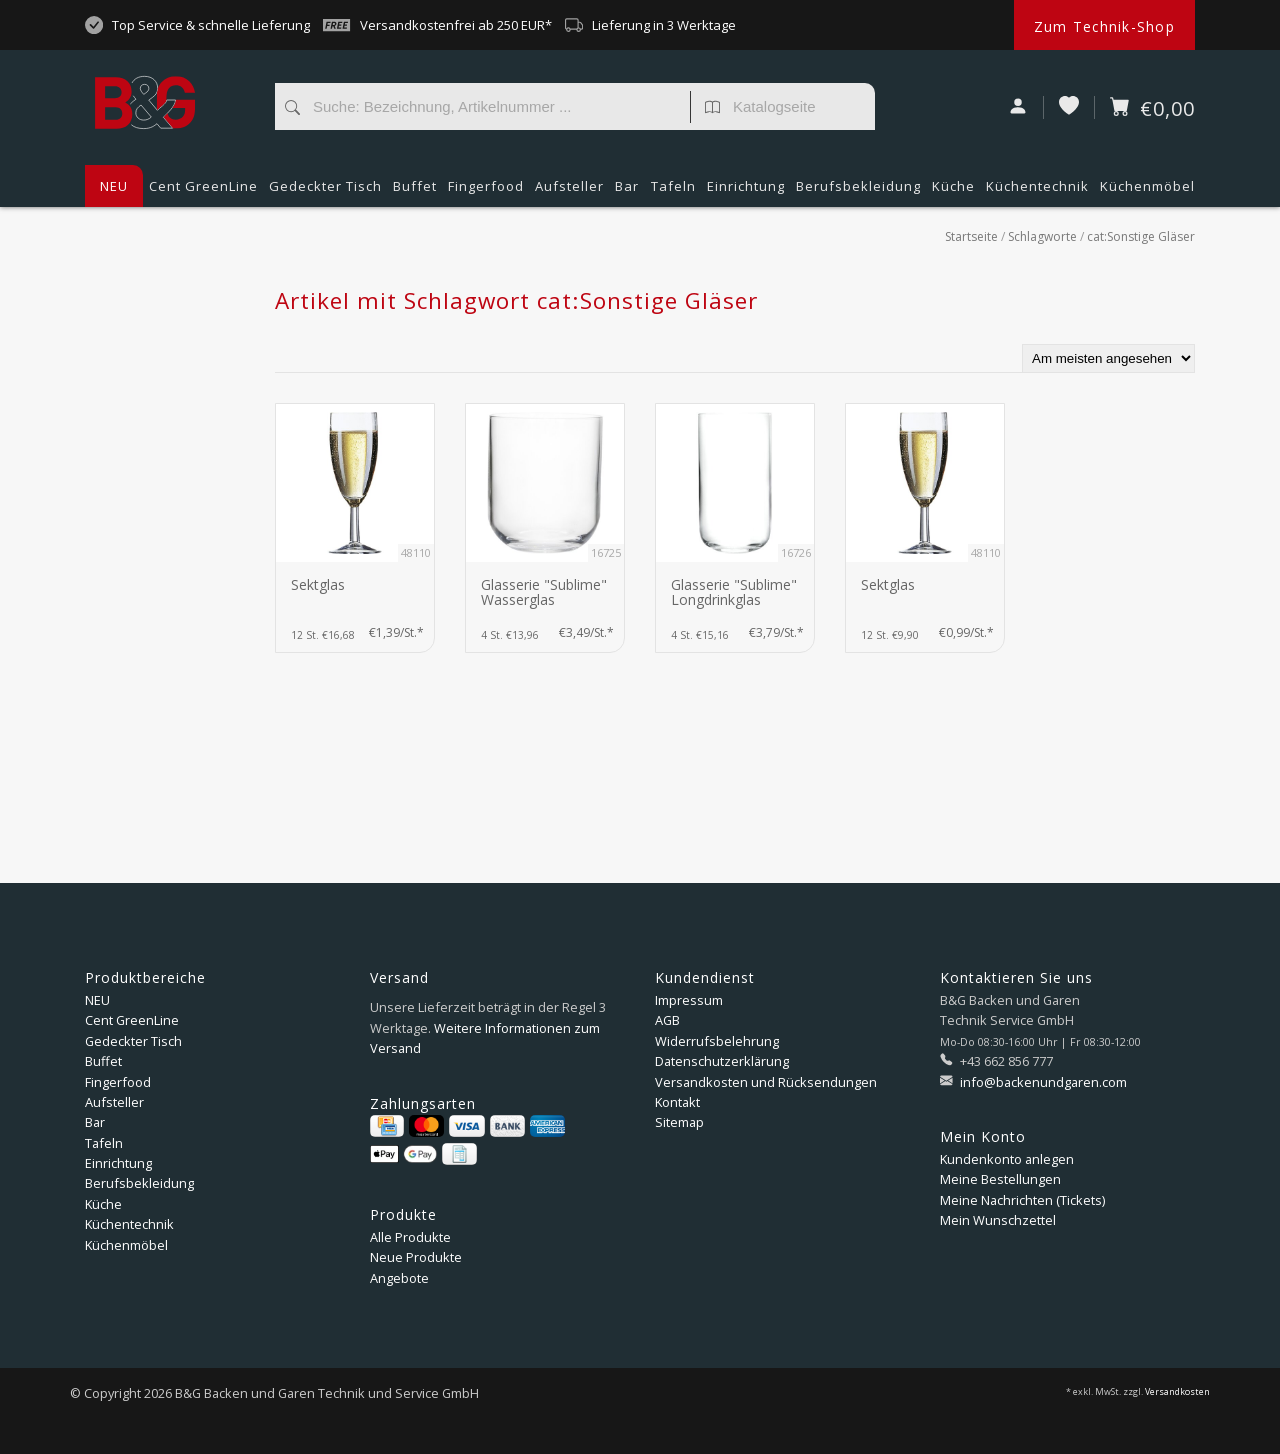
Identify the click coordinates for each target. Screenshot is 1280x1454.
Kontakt (677, 1102)
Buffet (415, 192)
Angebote (399, 1278)
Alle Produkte (410, 1237)
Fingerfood (486, 192)
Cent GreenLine (203, 186)
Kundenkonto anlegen (1007, 1159)
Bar (627, 192)
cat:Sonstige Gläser (1141, 236)
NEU (114, 186)
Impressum (689, 1000)
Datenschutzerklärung (722, 1061)
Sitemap (679, 1122)
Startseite (971, 236)
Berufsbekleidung (858, 192)
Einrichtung (746, 192)
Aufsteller (569, 192)
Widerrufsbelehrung (717, 1041)
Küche (953, 192)
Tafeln (673, 192)
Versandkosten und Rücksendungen (766, 1082)
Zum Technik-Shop (1104, 26)
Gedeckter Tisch (325, 192)
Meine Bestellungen (1000, 1179)
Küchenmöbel (1147, 192)
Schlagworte (1042, 236)
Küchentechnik (1037, 192)
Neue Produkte (416, 1257)
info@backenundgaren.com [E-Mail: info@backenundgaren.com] (1042, 1082)
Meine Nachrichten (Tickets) (1022, 1200)
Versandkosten (1177, 1392)
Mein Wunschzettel (998, 1220)
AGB (667, 1020)
